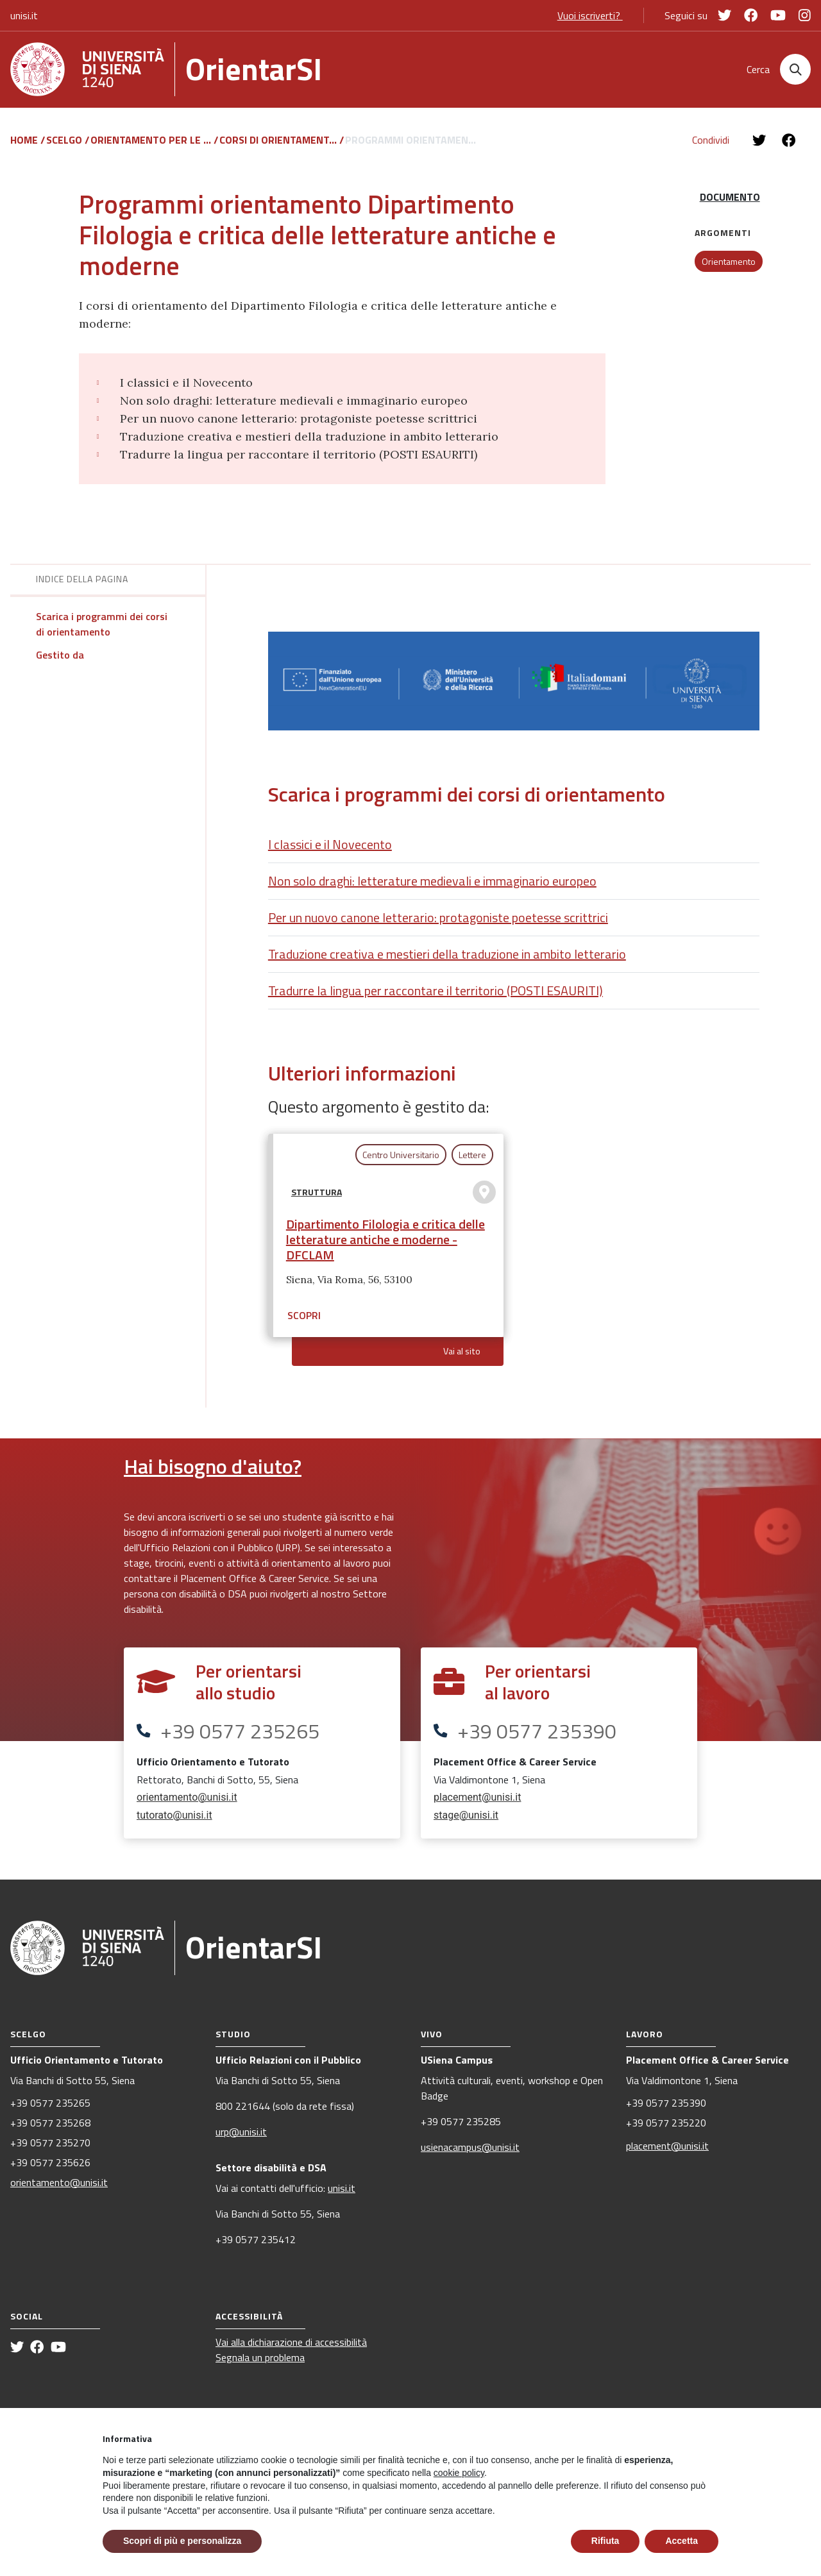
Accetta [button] (681, 2541)
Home (25, 146)
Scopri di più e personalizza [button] (182, 2541)
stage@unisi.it (466, 1821)
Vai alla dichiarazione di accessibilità (291, 2347)
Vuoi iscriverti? (590, 15)
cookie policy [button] (459, 2473)
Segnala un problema (260, 2363)
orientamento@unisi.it (187, 1803)
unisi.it (24, 15)
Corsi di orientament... (279, 146)
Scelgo (65, 146)
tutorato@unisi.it (174, 1821)
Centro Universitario (400, 1160)
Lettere (472, 1160)
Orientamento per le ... (152, 146)
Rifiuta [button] (605, 2541)
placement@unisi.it (477, 1803)
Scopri (304, 1321)
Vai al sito (461, 1357)
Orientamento (729, 267)
